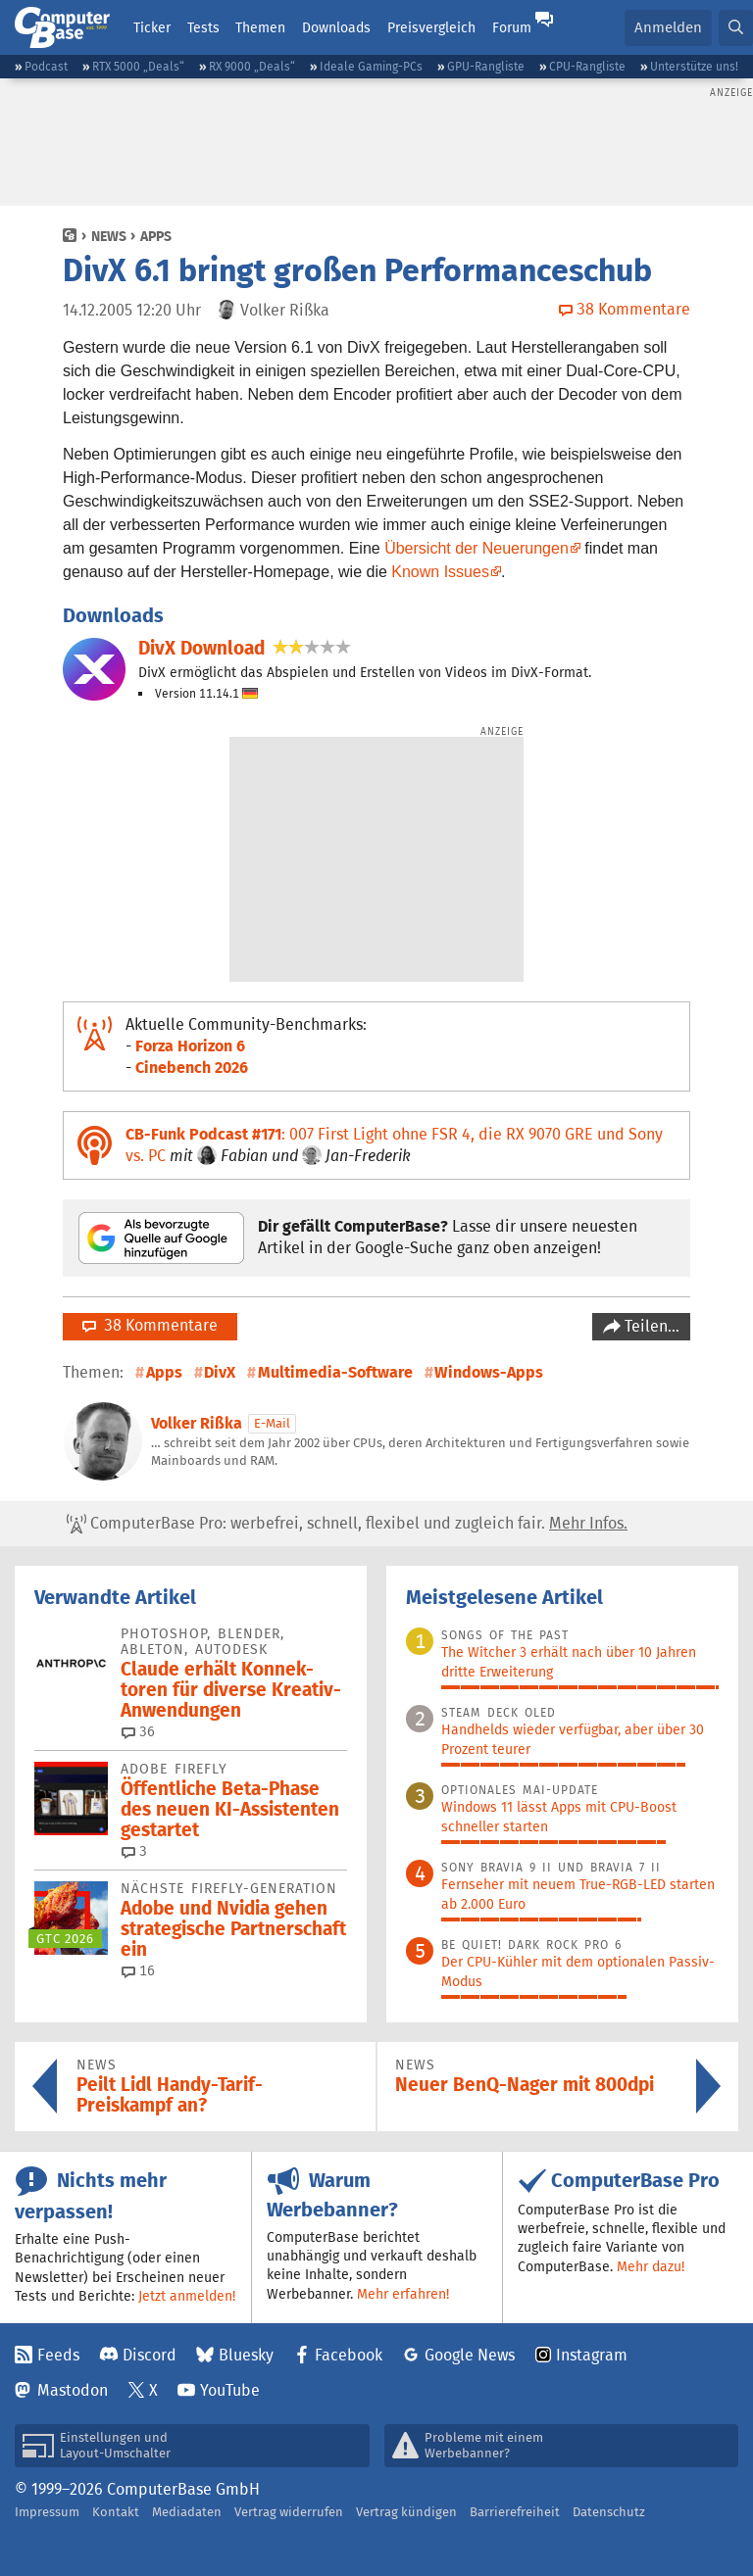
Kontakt (115, 2512)
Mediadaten (187, 2512)
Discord (149, 2355)
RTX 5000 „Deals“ (138, 66)
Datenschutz (609, 2512)
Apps (156, 236)
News (108, 236)
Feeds (58, 2355)
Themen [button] (260, 27)
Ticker (152, 27)
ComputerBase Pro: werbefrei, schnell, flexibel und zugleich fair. (347, 1523)
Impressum (47, 2512)
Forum (511, 27)
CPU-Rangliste (587, 66)
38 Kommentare (150, 1325)
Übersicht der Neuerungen (476, 548)
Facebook (348, 2355)
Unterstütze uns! (694, 66)
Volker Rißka (196, 1423)
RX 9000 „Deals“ (252, 66)
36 (138, 1731)
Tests (203, 27)
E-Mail (272, 1423)
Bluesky (246, 2355)
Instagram (592, 2355)
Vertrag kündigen (406, 2512)
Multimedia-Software (335, 1372)
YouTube (230, 2390)
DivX (219, 1372)
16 (138, 1970)
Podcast (46, 66)
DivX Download (201, 648)
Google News (470, 2355)
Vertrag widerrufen (288, 2512)
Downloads (336, 27)
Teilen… (650, 1326)
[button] (736, 28)
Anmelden (668, 27)
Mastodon (72, 2390)
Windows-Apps (488, 1372)
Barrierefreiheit (515, 2512)
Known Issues (440, 571)
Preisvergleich (431, 27)
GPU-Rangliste (486, 66)
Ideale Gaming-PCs (371, 66)
